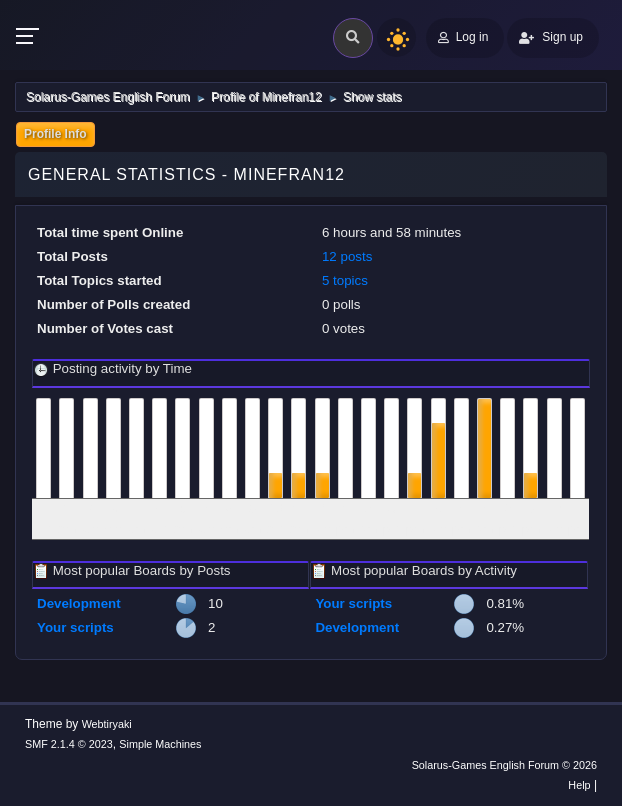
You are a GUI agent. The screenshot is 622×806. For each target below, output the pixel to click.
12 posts (347, 256)
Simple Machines (160, 744)
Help (579, 785)
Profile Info (55, 134)
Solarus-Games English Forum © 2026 (504, 765)
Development (79, 603)
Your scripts (75, 627)
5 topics (345, 280)
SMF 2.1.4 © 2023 (69, 744)
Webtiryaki (107, 724)
